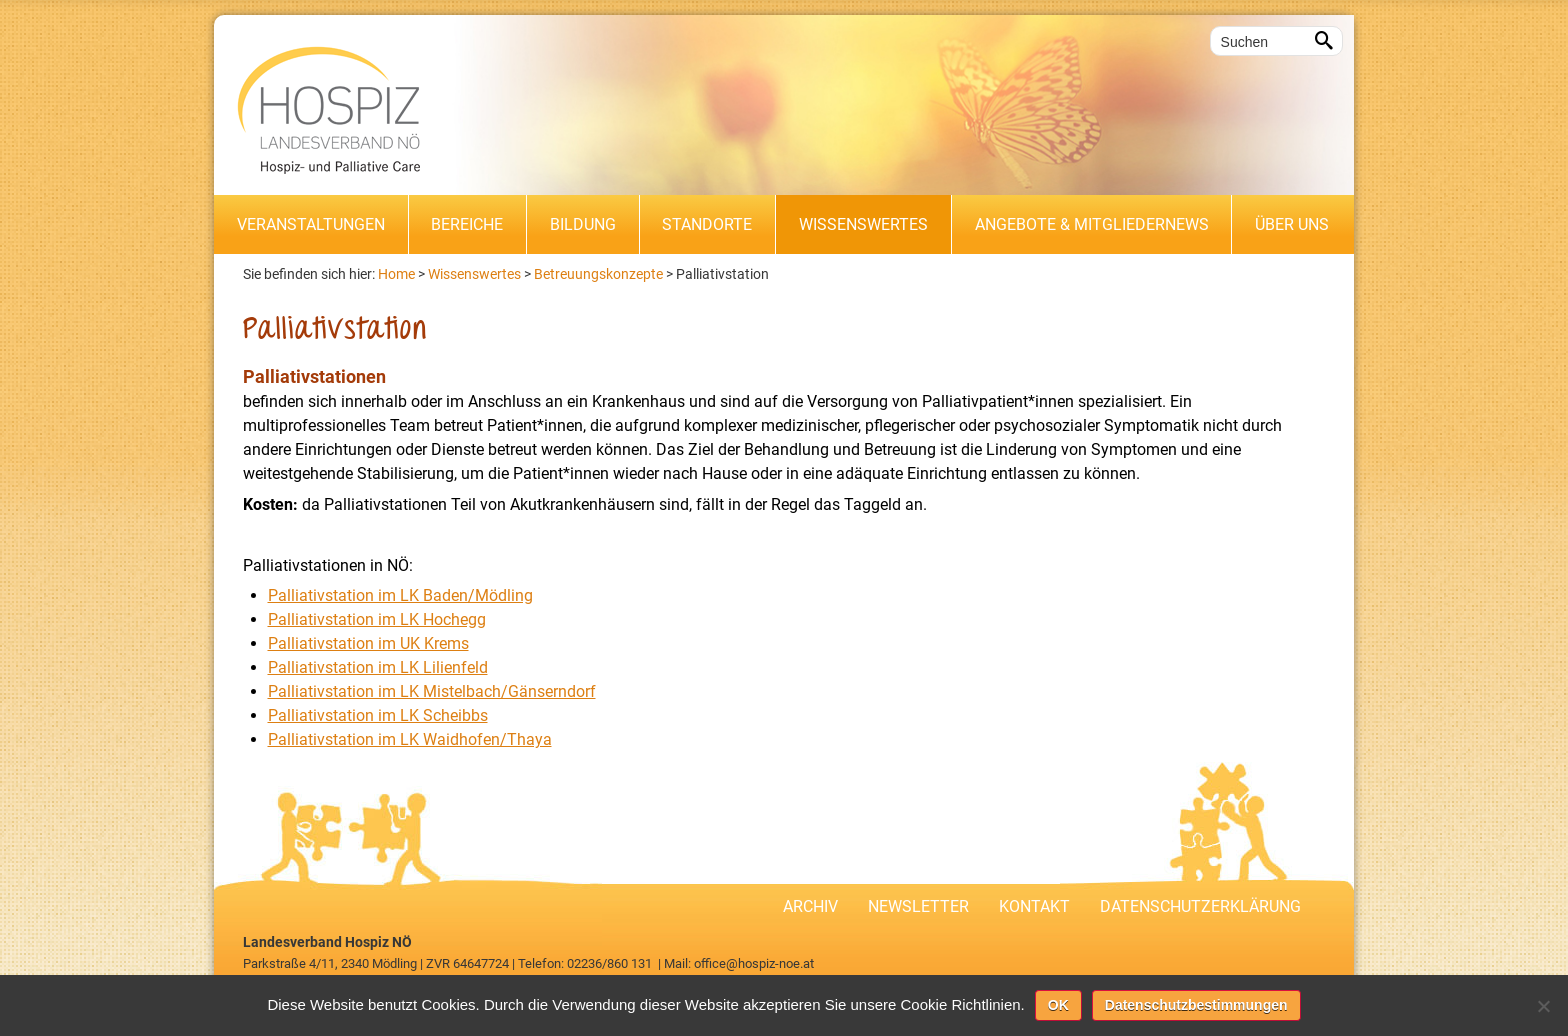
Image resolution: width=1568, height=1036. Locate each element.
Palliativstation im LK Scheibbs (378, 715)
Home (396, 274)
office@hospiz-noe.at (754, 963)
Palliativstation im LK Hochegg (377, 619)
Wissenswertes (863, 224)
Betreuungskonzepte (598, 274)
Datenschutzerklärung (1200, 906)
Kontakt (1034, 906)
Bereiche (467, 224)
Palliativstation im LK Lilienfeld (378, 667)
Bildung (583, 224)
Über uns (1292, 224)
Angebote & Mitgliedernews (1092, 224)
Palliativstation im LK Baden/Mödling (400, 595)
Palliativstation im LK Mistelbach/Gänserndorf (432, 691)
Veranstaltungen (311, 224)
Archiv (810, 906)
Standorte (707, 224)
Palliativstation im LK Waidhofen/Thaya (410, 739)
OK (1058, 1005)
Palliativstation (722, 274)
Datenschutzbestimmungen (1196, 1005)
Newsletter (918, 906)
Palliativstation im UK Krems (368, 643)
